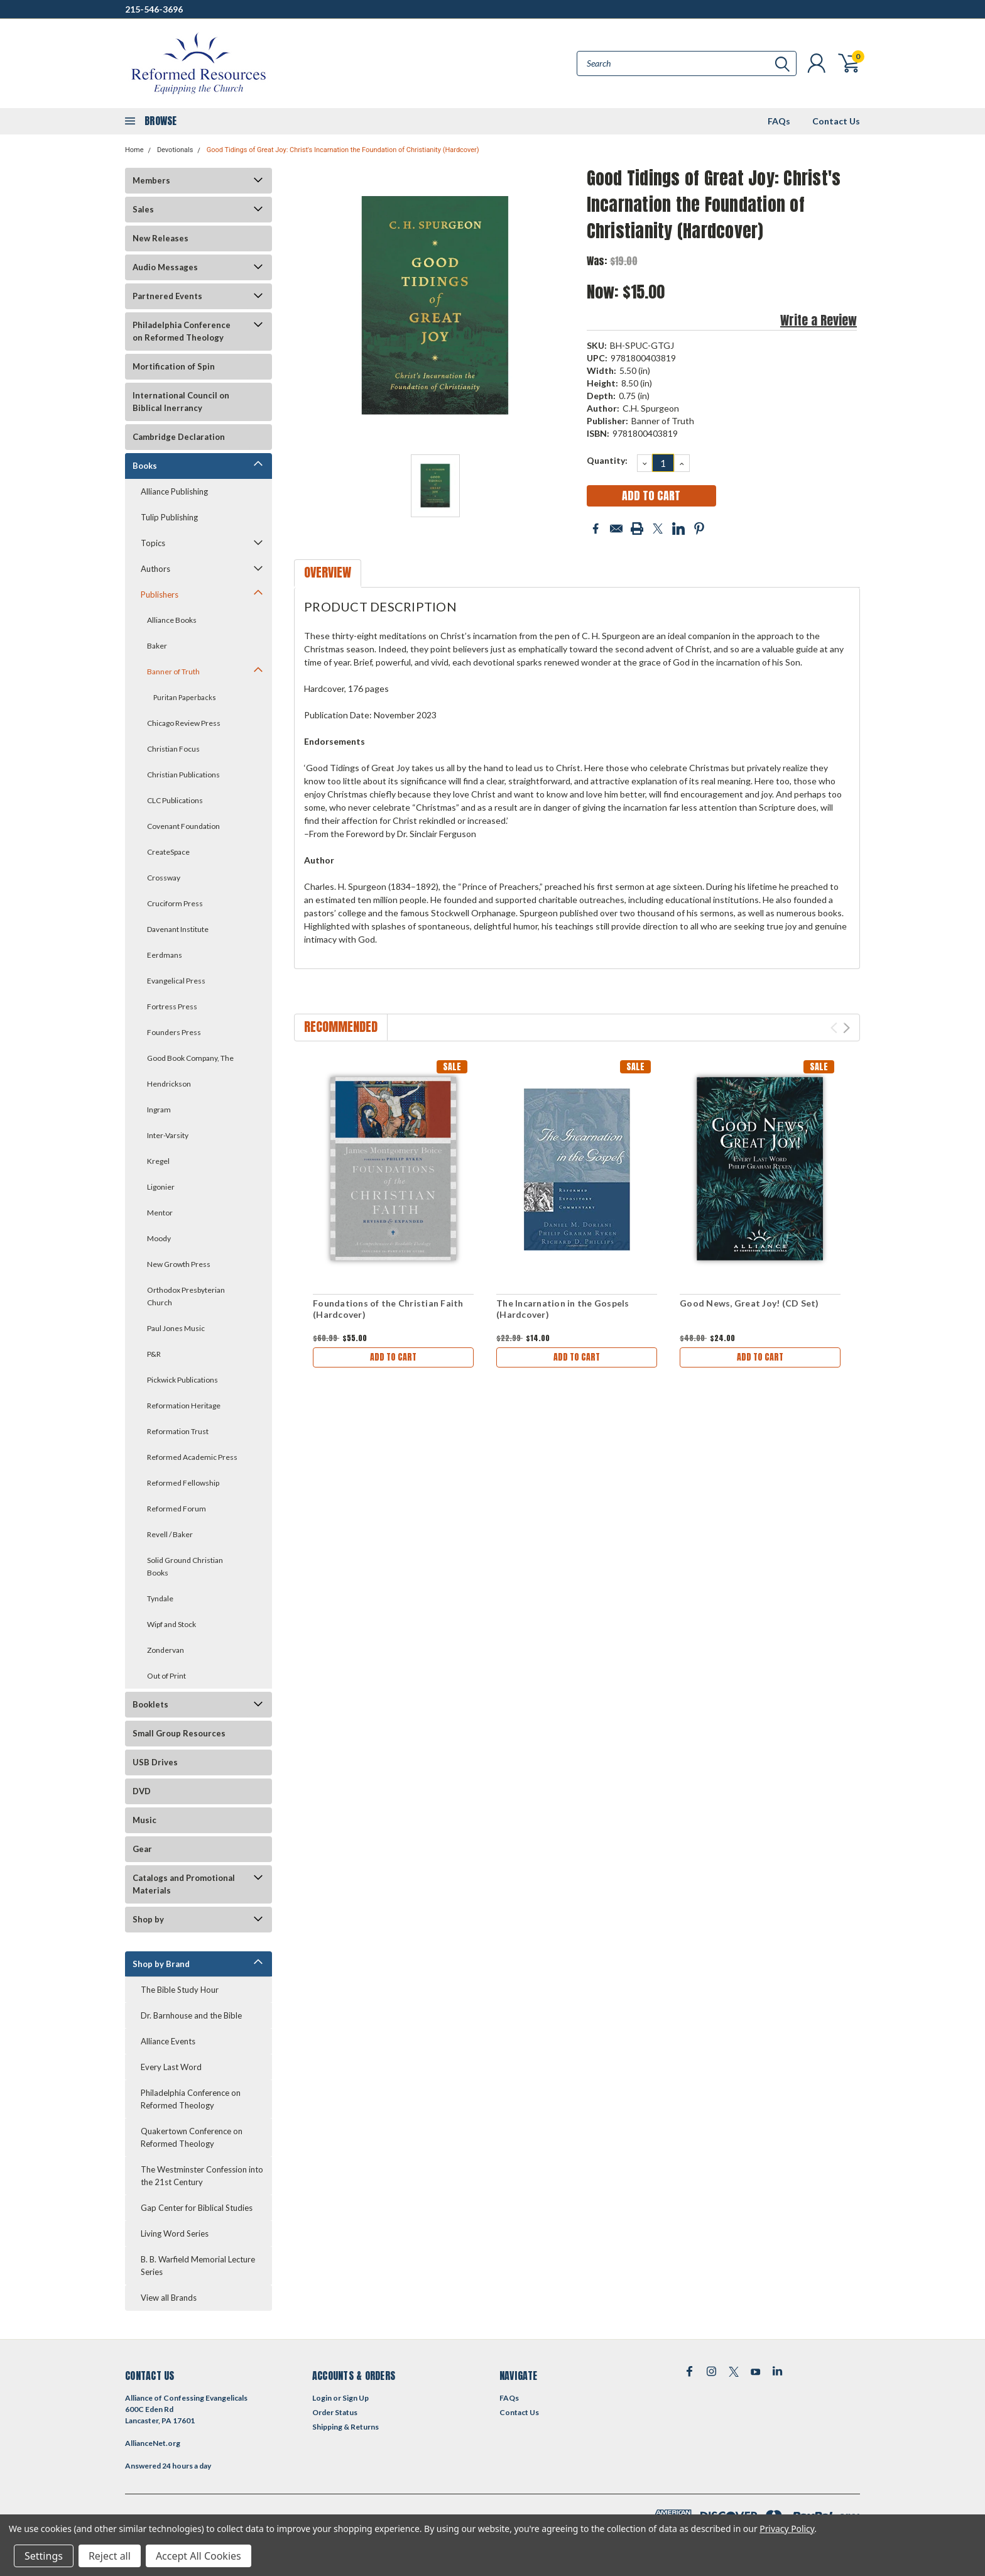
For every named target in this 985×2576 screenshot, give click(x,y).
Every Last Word (171, 2067)
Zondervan (165, 1650)
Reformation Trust (178, 1431)
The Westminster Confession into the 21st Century (202, 2175)
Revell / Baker (170, 1534)
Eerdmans (164, 955)
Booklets (150, 1704)
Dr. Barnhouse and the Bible (191, 2015)
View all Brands (169, 2298)
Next (846, 1028)
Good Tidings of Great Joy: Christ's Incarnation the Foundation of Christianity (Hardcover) (343, 150)
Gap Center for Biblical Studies (197, 2208)
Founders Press (174, 1032)
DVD (142, 1791)
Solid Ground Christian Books (185, 1566)
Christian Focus (173, 749)
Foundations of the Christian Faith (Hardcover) (388, 1309)
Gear (142, 1849)
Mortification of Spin (174, 366)
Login (322, 2398)
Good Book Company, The (190, 1058)
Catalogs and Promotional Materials (184, 1884)
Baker (157, 645)
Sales (143, 209)
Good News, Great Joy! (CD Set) (749, 1303)
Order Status (334, 2412)
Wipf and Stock (171, 1624)
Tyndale (160, 1598)
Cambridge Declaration (179, 437)
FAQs (779, 121)
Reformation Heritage (183, 1405)
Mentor (160, 1212)
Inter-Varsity (167, 1135)
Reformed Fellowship (183, 1483)
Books (145, 466)
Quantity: (607, 460)
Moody (159, 1238)
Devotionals (175, 150)
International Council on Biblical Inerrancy (181, 401)
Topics (153, 543)
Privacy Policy (786, 2529)
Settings (43, 2556)
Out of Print (166, 1675)
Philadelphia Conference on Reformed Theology (182, 331)
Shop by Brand (161, 1964)
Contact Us (836, 121)
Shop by (148, 1919)
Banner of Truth (173, 671)
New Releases (160, 238)
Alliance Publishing (174, 491)
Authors (155, 569)
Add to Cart (393, 1357)
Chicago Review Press (183, 723)
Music (144, 1820)
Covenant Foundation (183, 826)
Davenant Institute (178, 929)
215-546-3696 (154, 9)
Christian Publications (183, 774)
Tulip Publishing (169, 517)
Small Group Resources (179, 1733)
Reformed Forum (176, 1508)
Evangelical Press (176, 980)
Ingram (159, 1109)
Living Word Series (175, 2233)
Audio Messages (165, 267)
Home (134, 150)
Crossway (163, 877)
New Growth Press (178, 1264)
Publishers (159, 594)
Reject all (110, 2556)
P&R (154, 1354)
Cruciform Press (175, 903)
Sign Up (355, 2398)
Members (151, 180)
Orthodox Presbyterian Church (186, 1296)
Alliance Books (172, 620)
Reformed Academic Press (192, 1457)
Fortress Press (172, 1006)
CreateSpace (168, 852)
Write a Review (818, 320)
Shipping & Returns (345, 2426)
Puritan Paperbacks (184, 697)
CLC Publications (175, 800)
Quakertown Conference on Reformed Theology (191, 2137)
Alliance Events (168, 2041)
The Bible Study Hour (180, 1990)
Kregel (158, 1161)
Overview (327, 572)
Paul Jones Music (176, 1328)
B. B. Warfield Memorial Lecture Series (198, 2265)
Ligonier (161, 1187)
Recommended (341, 1026)
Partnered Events (167, 296)
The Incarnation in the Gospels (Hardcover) (562, 1309)
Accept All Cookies (198, 2556)
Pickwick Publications (182, 1379)
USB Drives (155, 1762)
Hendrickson (169, 1083)
